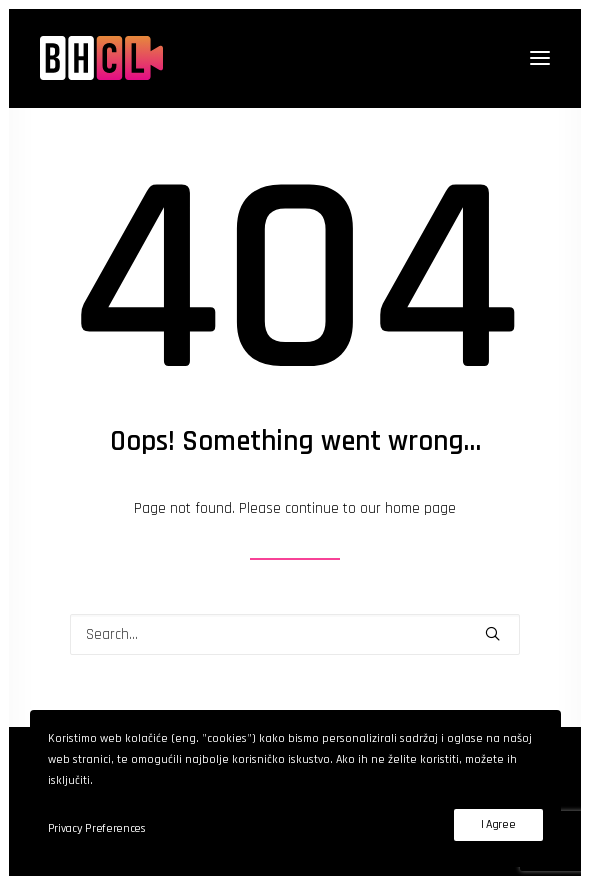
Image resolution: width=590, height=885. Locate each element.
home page (420, 508)
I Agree (498, 824)
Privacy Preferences (97, 828)
